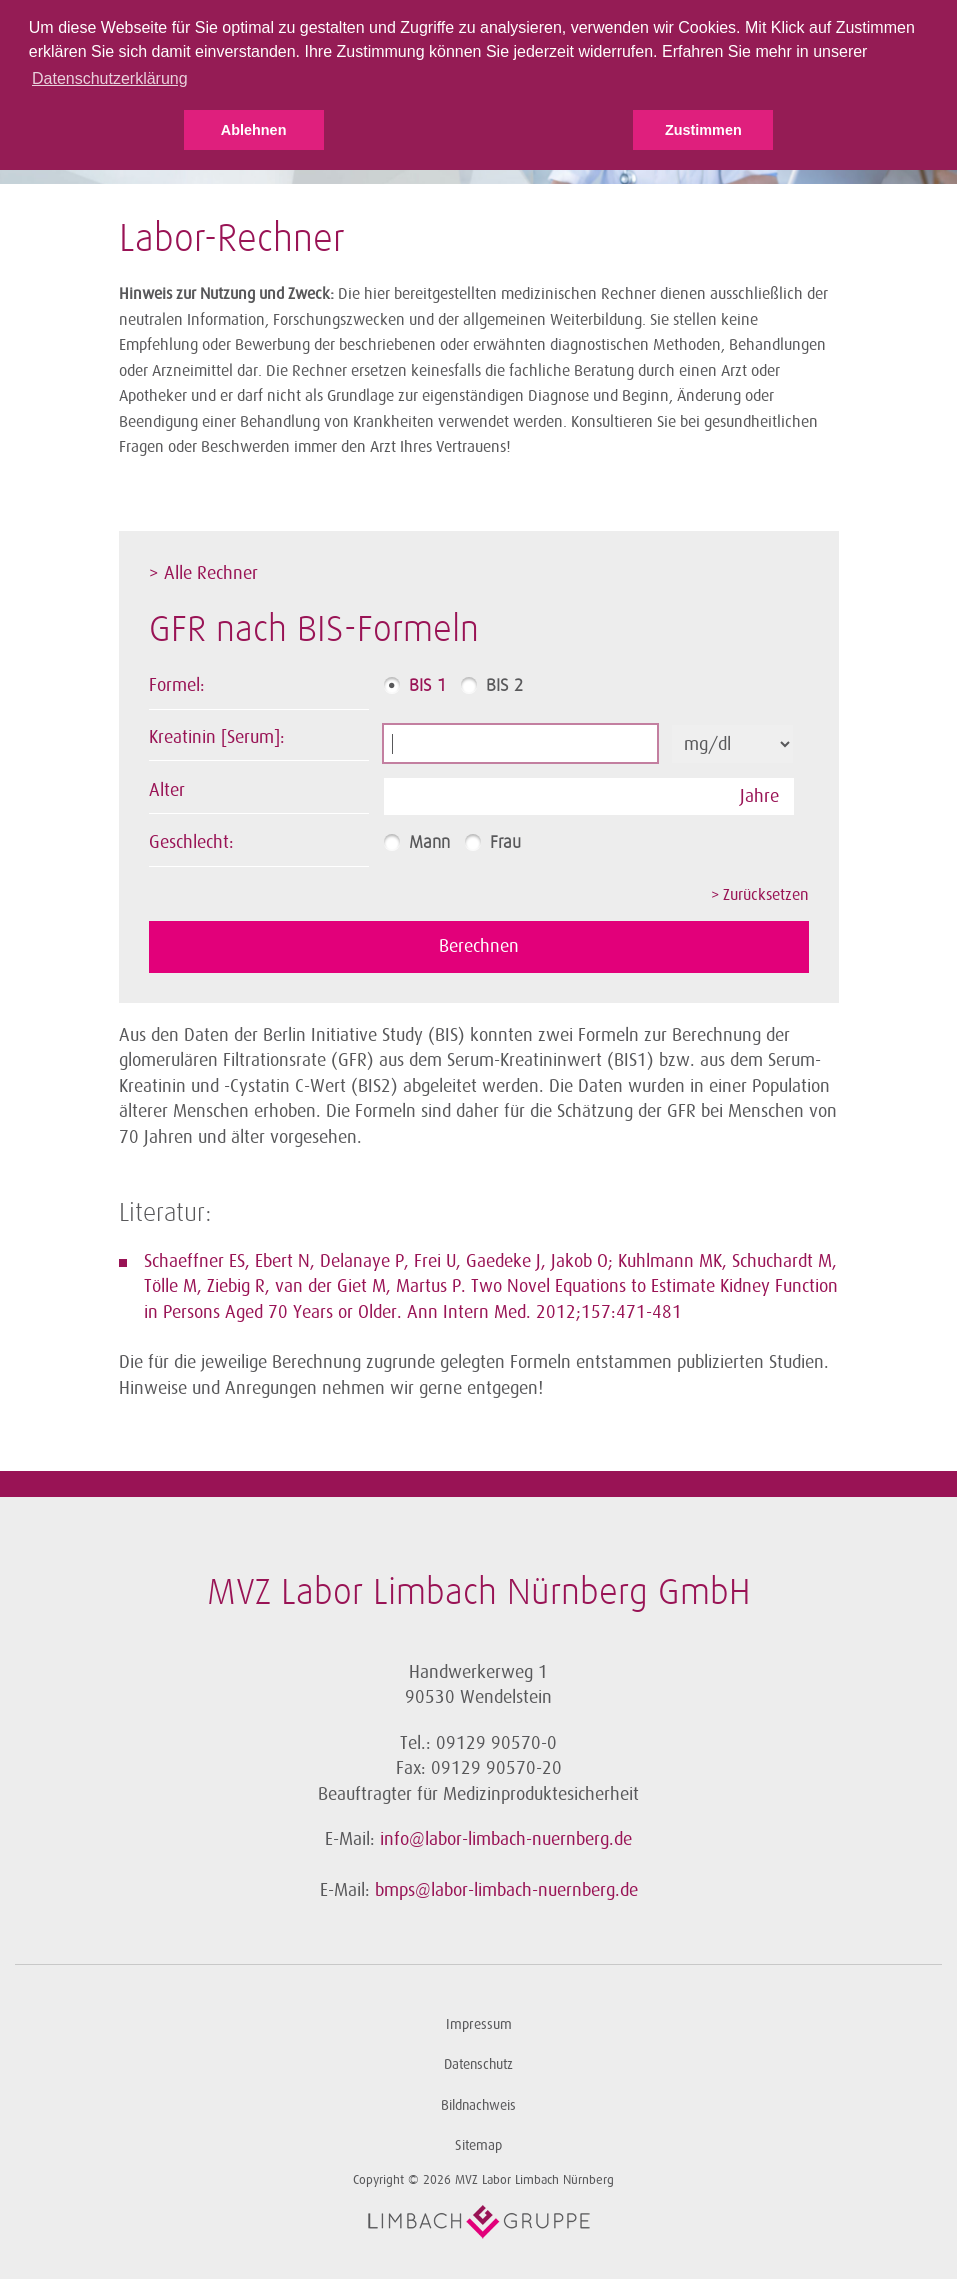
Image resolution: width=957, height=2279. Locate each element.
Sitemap (478, 2145)
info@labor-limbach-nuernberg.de (506, 1839)
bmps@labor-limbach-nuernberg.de (506, 1890)
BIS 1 (427, 686)
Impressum (479, 2024)
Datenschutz (478, 2064)
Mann (429, 843)
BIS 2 (504, 686)
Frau (505, 843)
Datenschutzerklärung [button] (110, 78)
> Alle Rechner (203, 573)
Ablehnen (254, 130)
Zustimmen (703, 130)
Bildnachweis (478, 2105)
